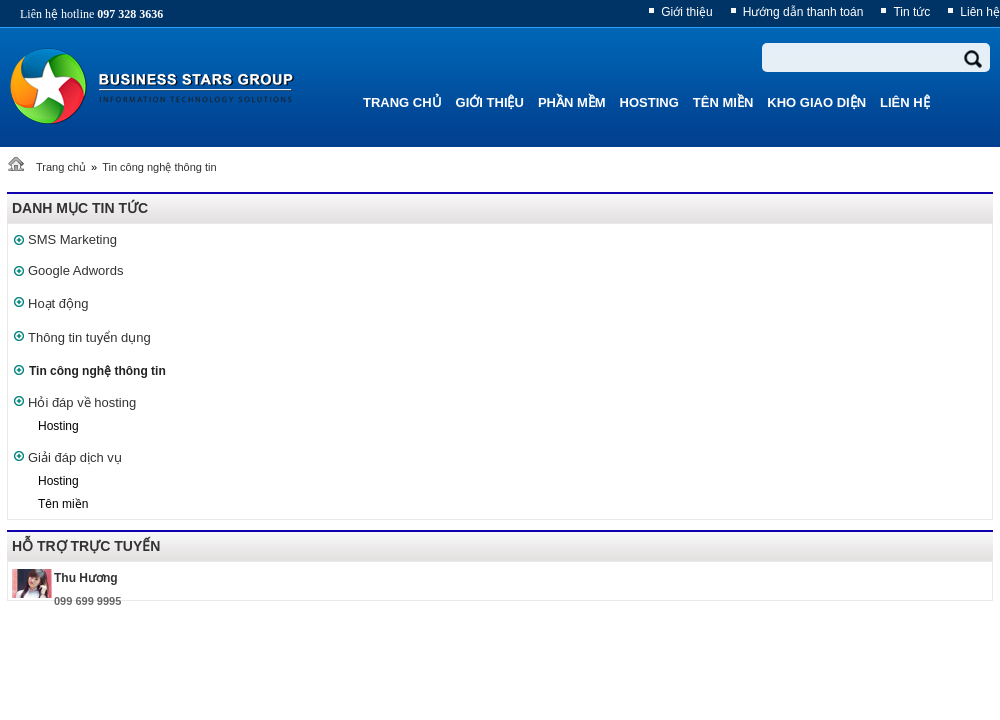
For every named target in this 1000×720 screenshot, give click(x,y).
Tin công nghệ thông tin (159, 167)
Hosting (58, 426)
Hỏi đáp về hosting (82, 402)
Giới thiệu (686, 12)
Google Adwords (75, 270)
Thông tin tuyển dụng (89, 337)
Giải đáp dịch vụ (75, 457)
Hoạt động (58, 303)
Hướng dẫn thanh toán (803, 12)
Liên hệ (980, 12)
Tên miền (63, 504)
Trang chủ (61, 167)
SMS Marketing (72, 239)
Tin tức (911, 12)
